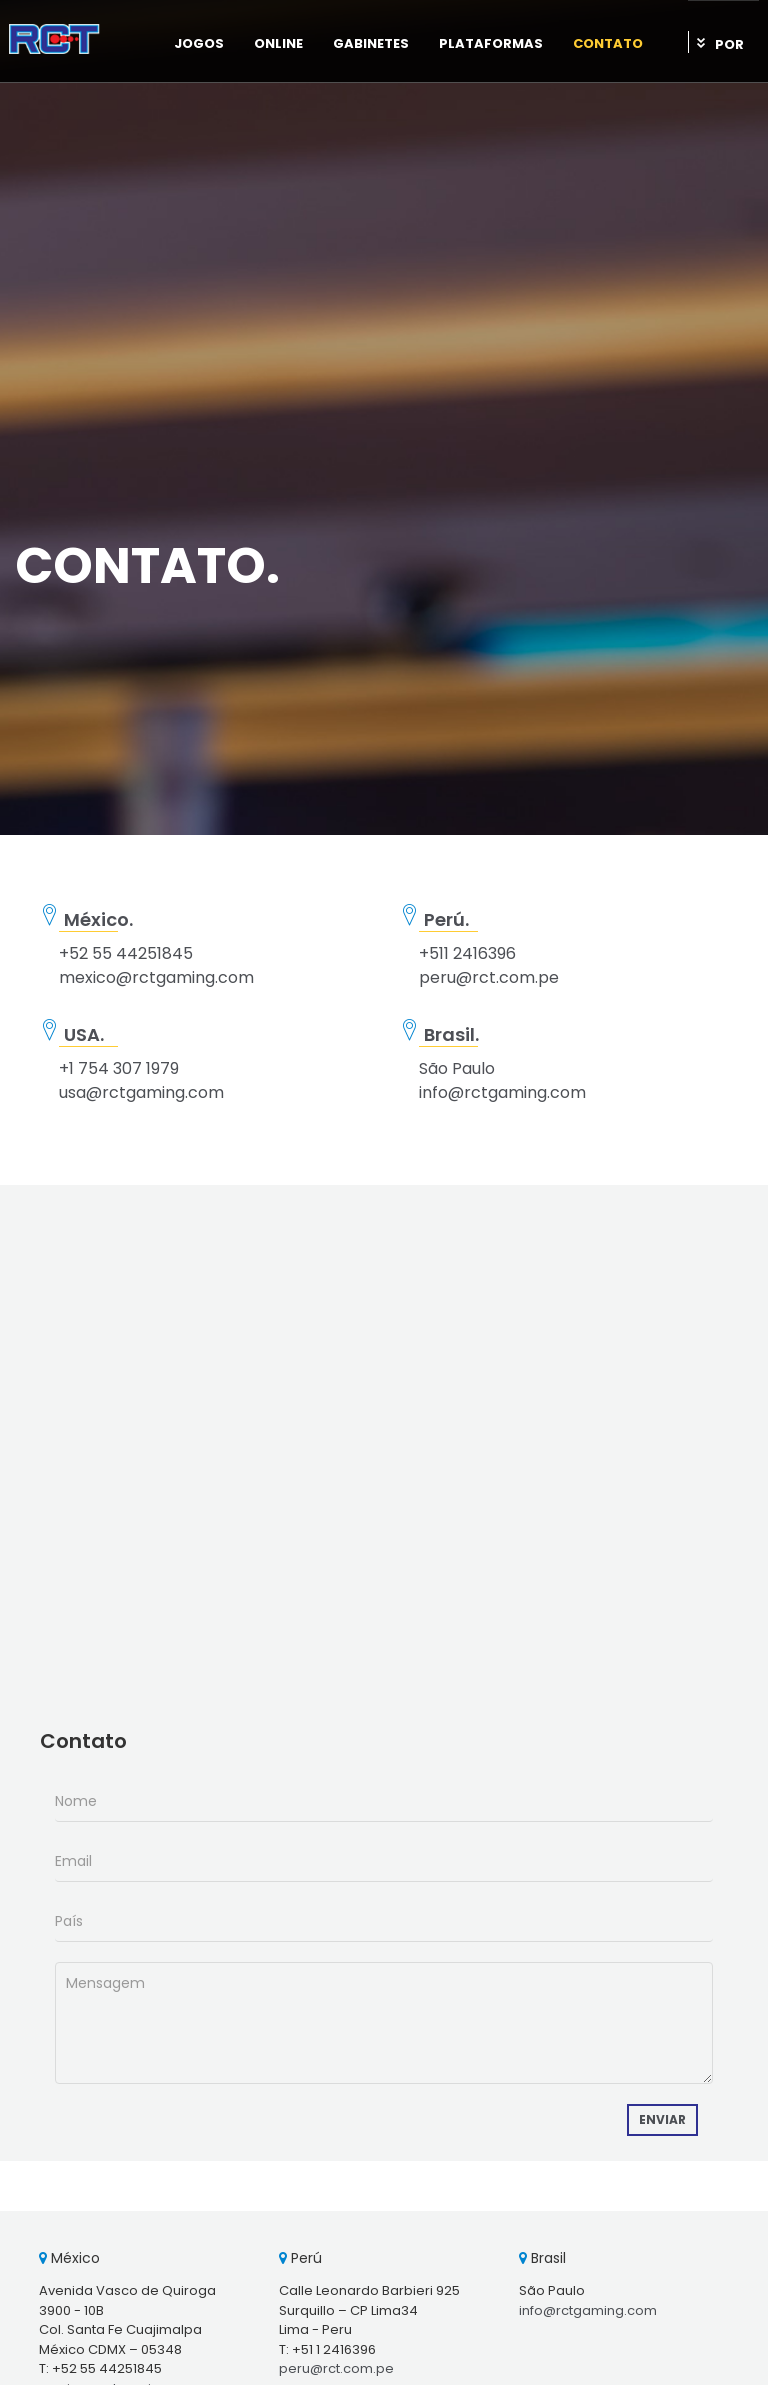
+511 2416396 (467, 953)
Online (278, 43)
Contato (608, 43)
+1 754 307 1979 (119, 1068)
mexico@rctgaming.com (156, 977)
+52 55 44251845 (126, 953)
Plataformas (491, 43)
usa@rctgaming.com (141, 1092)
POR (729, 44)
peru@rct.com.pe (489, 977)
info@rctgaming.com (502, 1092)
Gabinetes (371, 43)
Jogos (199, 43)
